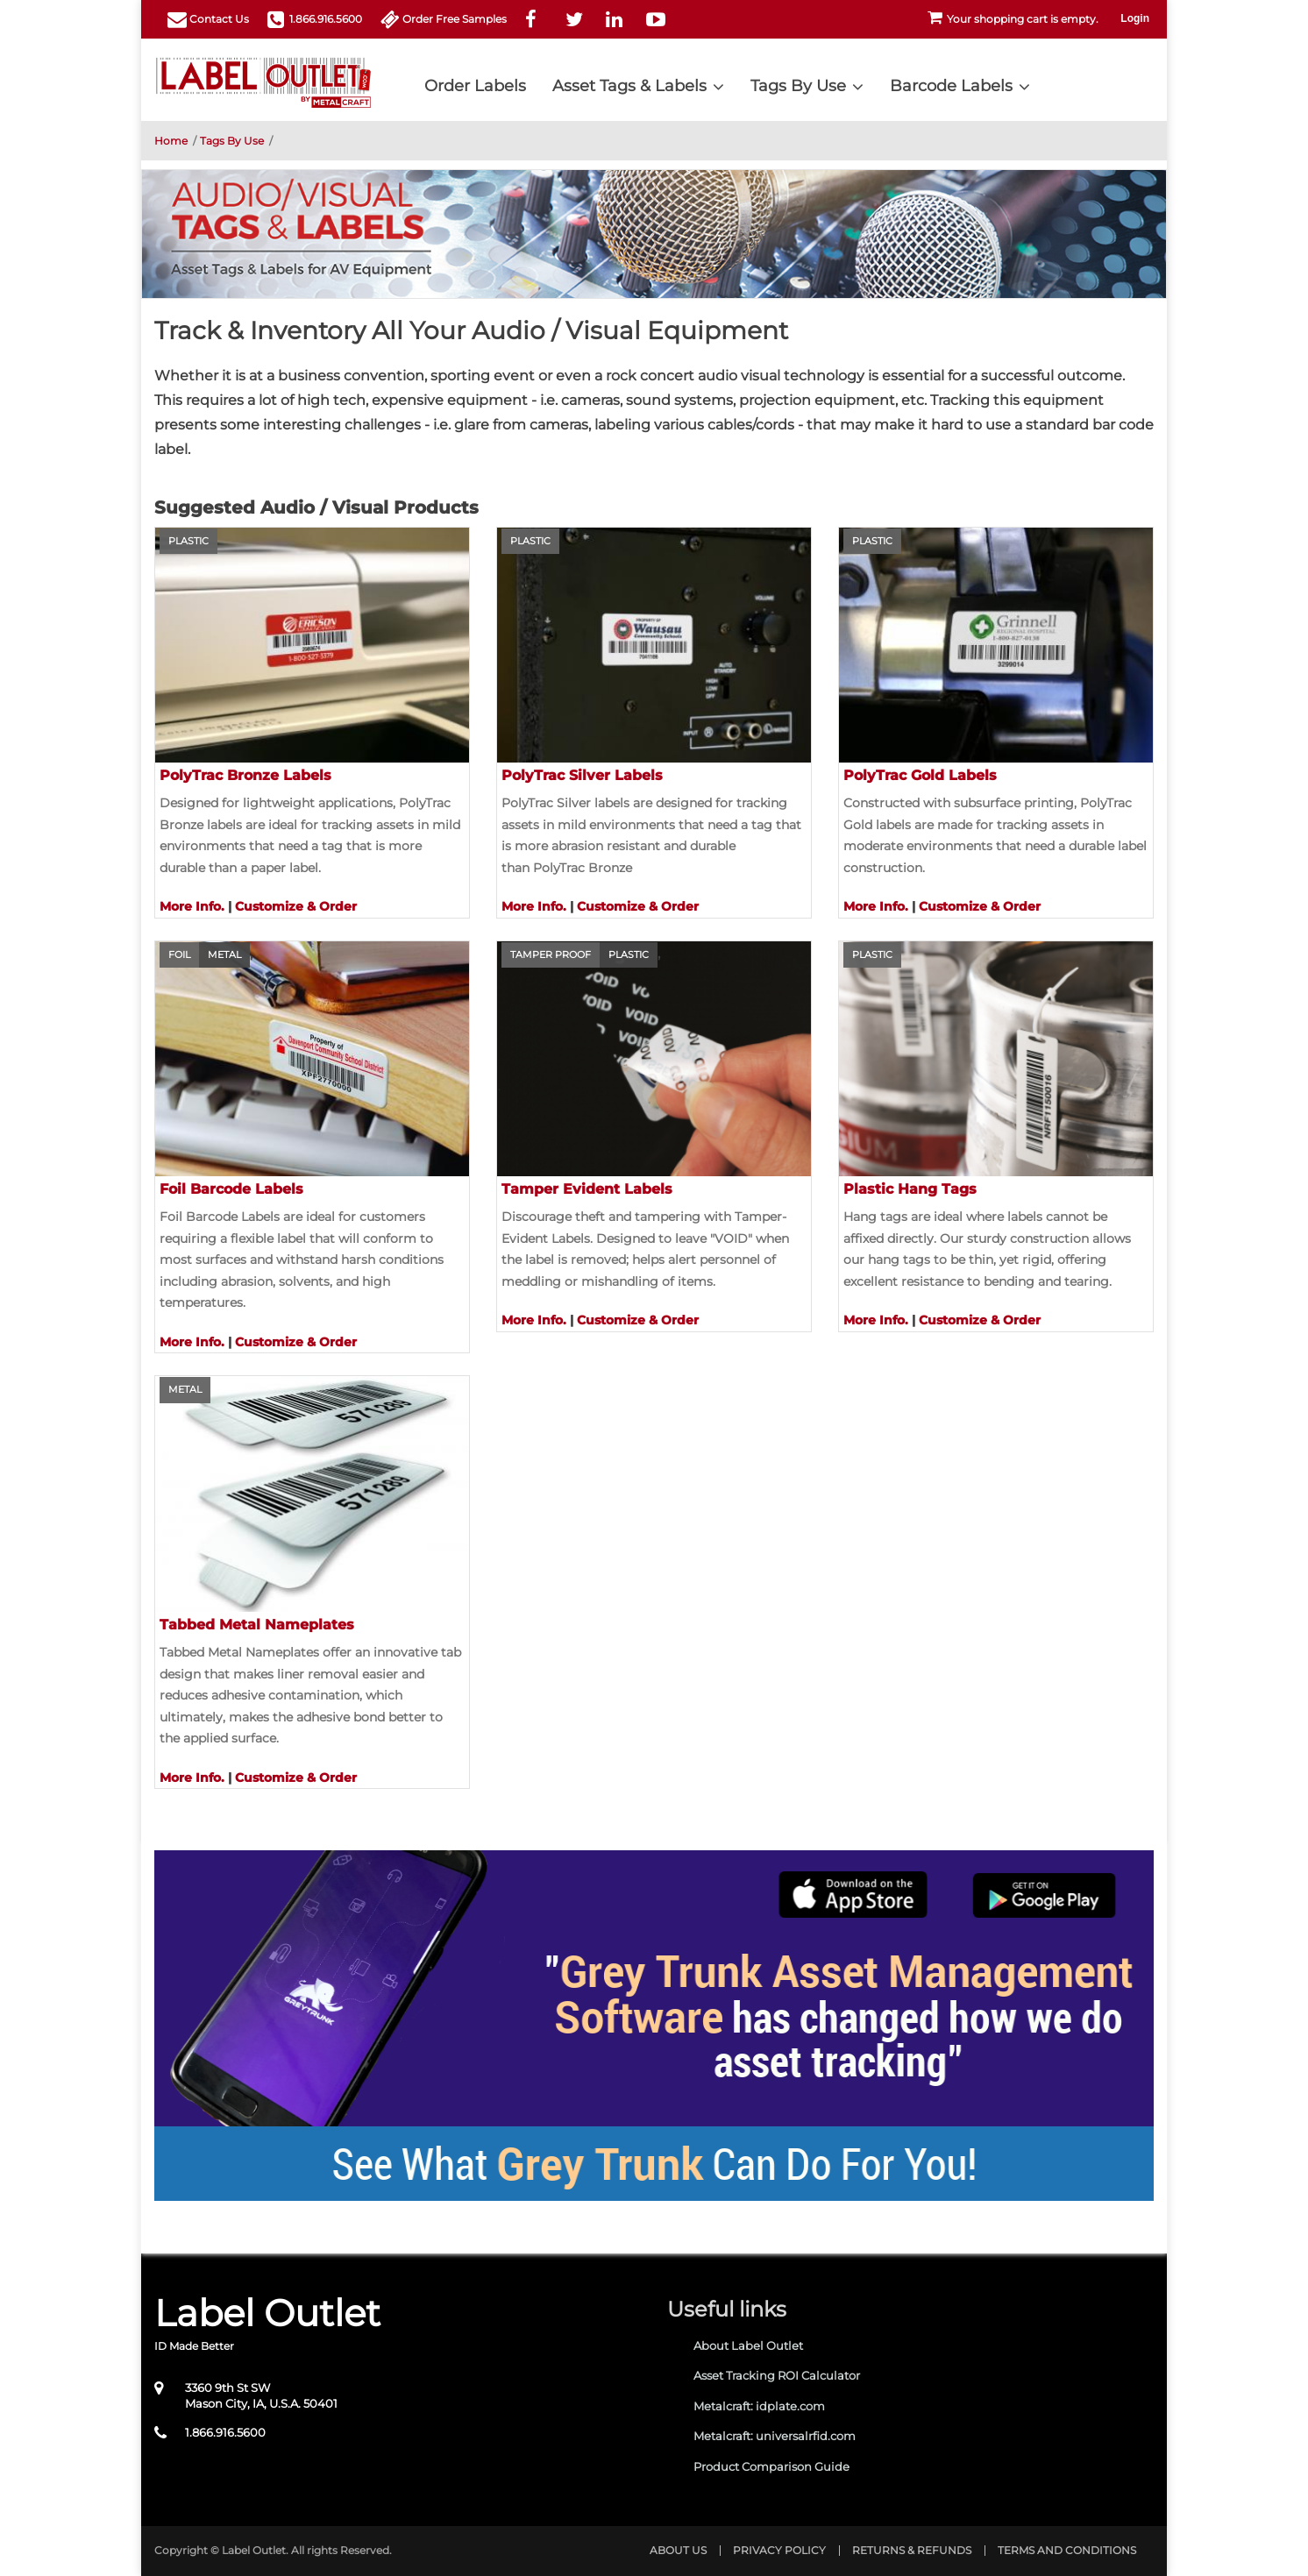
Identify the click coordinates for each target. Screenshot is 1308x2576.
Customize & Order (296, 906)
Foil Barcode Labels (231, 1189)
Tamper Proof (550, 954)
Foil (179, 954)
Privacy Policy (779, 2550)
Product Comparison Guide (771, 2466)
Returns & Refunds (911, 2550)
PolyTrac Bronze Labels (245, 775)
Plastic (188, 541)
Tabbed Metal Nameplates (257, 1624)
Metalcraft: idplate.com (759, 2406)
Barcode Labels (951, 86)
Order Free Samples (454, 18)
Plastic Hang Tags (910, 1189)
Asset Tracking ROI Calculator (776, 2375)
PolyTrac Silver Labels (582, 775)
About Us (678, 2550)
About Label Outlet (748, 2345)
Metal (224, 954)
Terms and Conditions (1067, 2550)
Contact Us (219, 18)
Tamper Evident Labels (586, 1189)
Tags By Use (798, 86)
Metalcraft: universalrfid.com (774, 2436)
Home (171, 140)
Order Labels (475, 86)
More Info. (192, 906)
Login (1134, 18)
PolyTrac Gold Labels (920, 775)
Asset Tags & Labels (629, 86)
